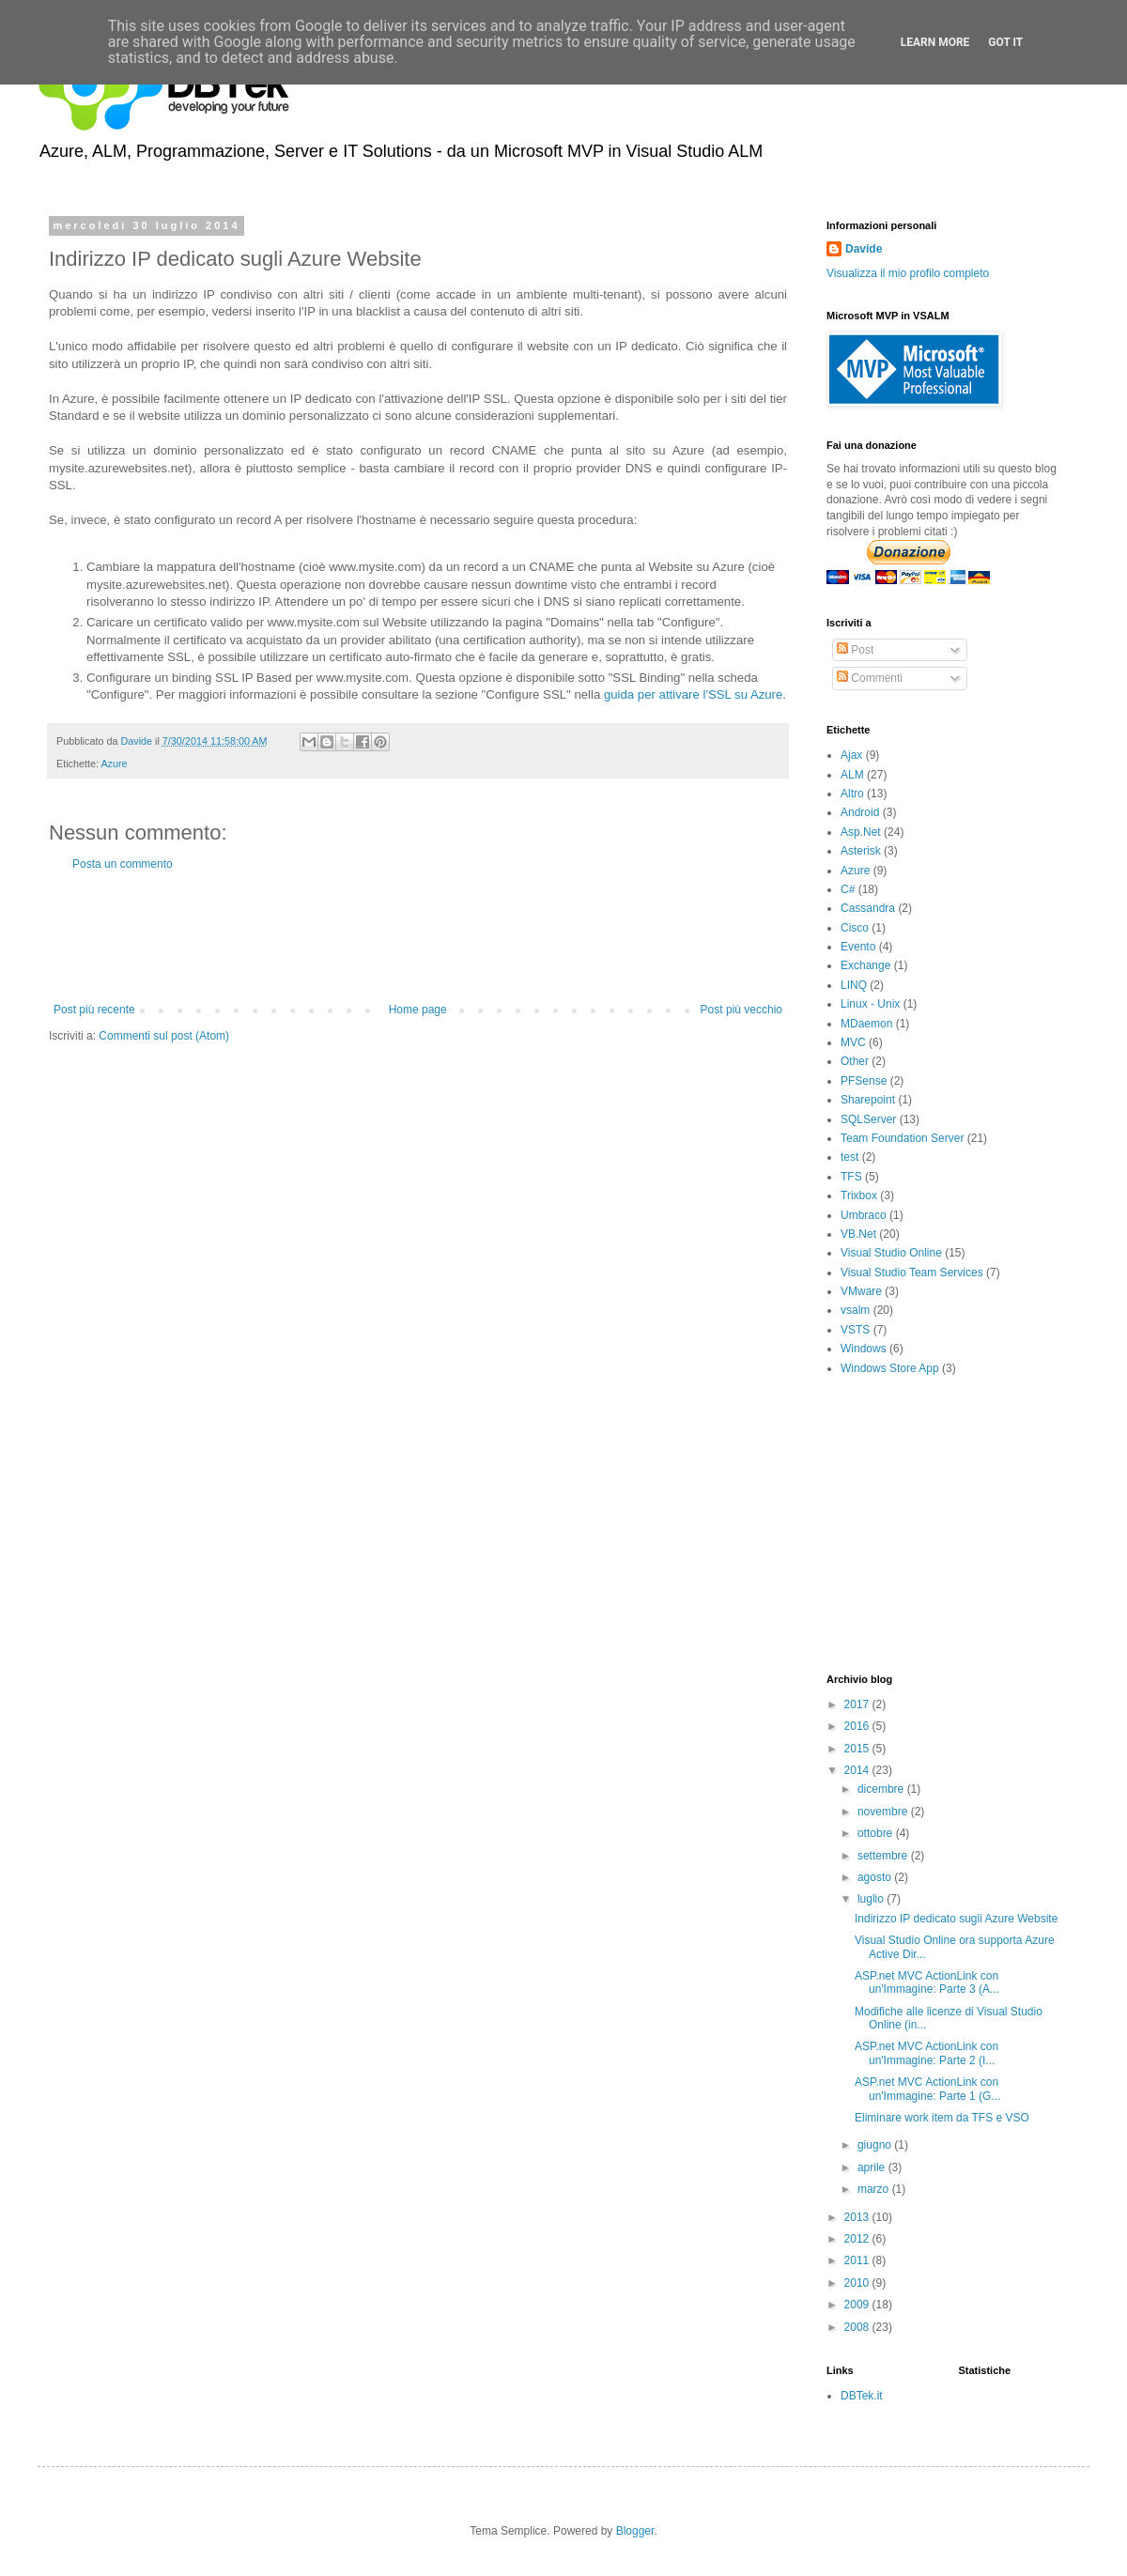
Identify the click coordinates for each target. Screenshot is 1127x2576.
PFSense (864, 1080)
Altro (852, 793)
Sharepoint (868, 1099)
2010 (858, 2283)
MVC (853, 1042)
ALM (852, 774)
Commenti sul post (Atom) (164, 1035)
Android (860, 812)
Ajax (851, 755)
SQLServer (868, 1119)
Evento (858, 946)
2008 (858, 2327)
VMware (861, 1291)
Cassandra (868, 908)
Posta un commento (122, 864)
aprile (872, 2167)
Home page (418, 1009)
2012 (858, 2238)
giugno (875, 2145)
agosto (875, 1877)
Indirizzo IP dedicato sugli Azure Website (956, 1918)
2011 (858, 2260)
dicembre (882, 1789)
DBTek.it (862, 2395)
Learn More (935, 42)
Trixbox (859, 1195)
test (849, 1157)
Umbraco (864, 1215)
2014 (858, 1770)
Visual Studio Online (891, 1252)
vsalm (855, 1310)
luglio (872, 1898)
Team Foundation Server (902, 1138)
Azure (113, 763)
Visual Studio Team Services (912, 1272)
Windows (864, 1348)
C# (848, 889)
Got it (1005, 42)
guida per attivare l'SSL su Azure (693, 694)
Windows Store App (890, 1368)
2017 (858, 1704)
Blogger (635, 2530)
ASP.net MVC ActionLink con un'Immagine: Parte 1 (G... (927, 2088)
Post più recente (94, 1009)
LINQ (854, 985)
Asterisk (861, 850)
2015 (858, 1748)
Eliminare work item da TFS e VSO (942, 2117)
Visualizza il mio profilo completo (907, 273)
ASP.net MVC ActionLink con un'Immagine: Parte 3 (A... (927, 1982)
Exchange (865, 965)
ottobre (876, 1833)
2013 (858, 2217)
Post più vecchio (741, 1009)
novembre (884, 1811)
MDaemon (866, 1023)
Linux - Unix (870, 1003)
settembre (884, 1855)
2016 (858, 1726)
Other (855, 1061)
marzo (874, 2189)
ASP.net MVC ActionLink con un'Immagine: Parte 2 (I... (926, 2053)
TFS (851, 1176)
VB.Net (858, 1234)
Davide (863, 248)
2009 (858, 2304)
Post (855, 649)
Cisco (855, 927)
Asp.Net (861, 832)
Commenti (870, 678)
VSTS (855, 1329)
